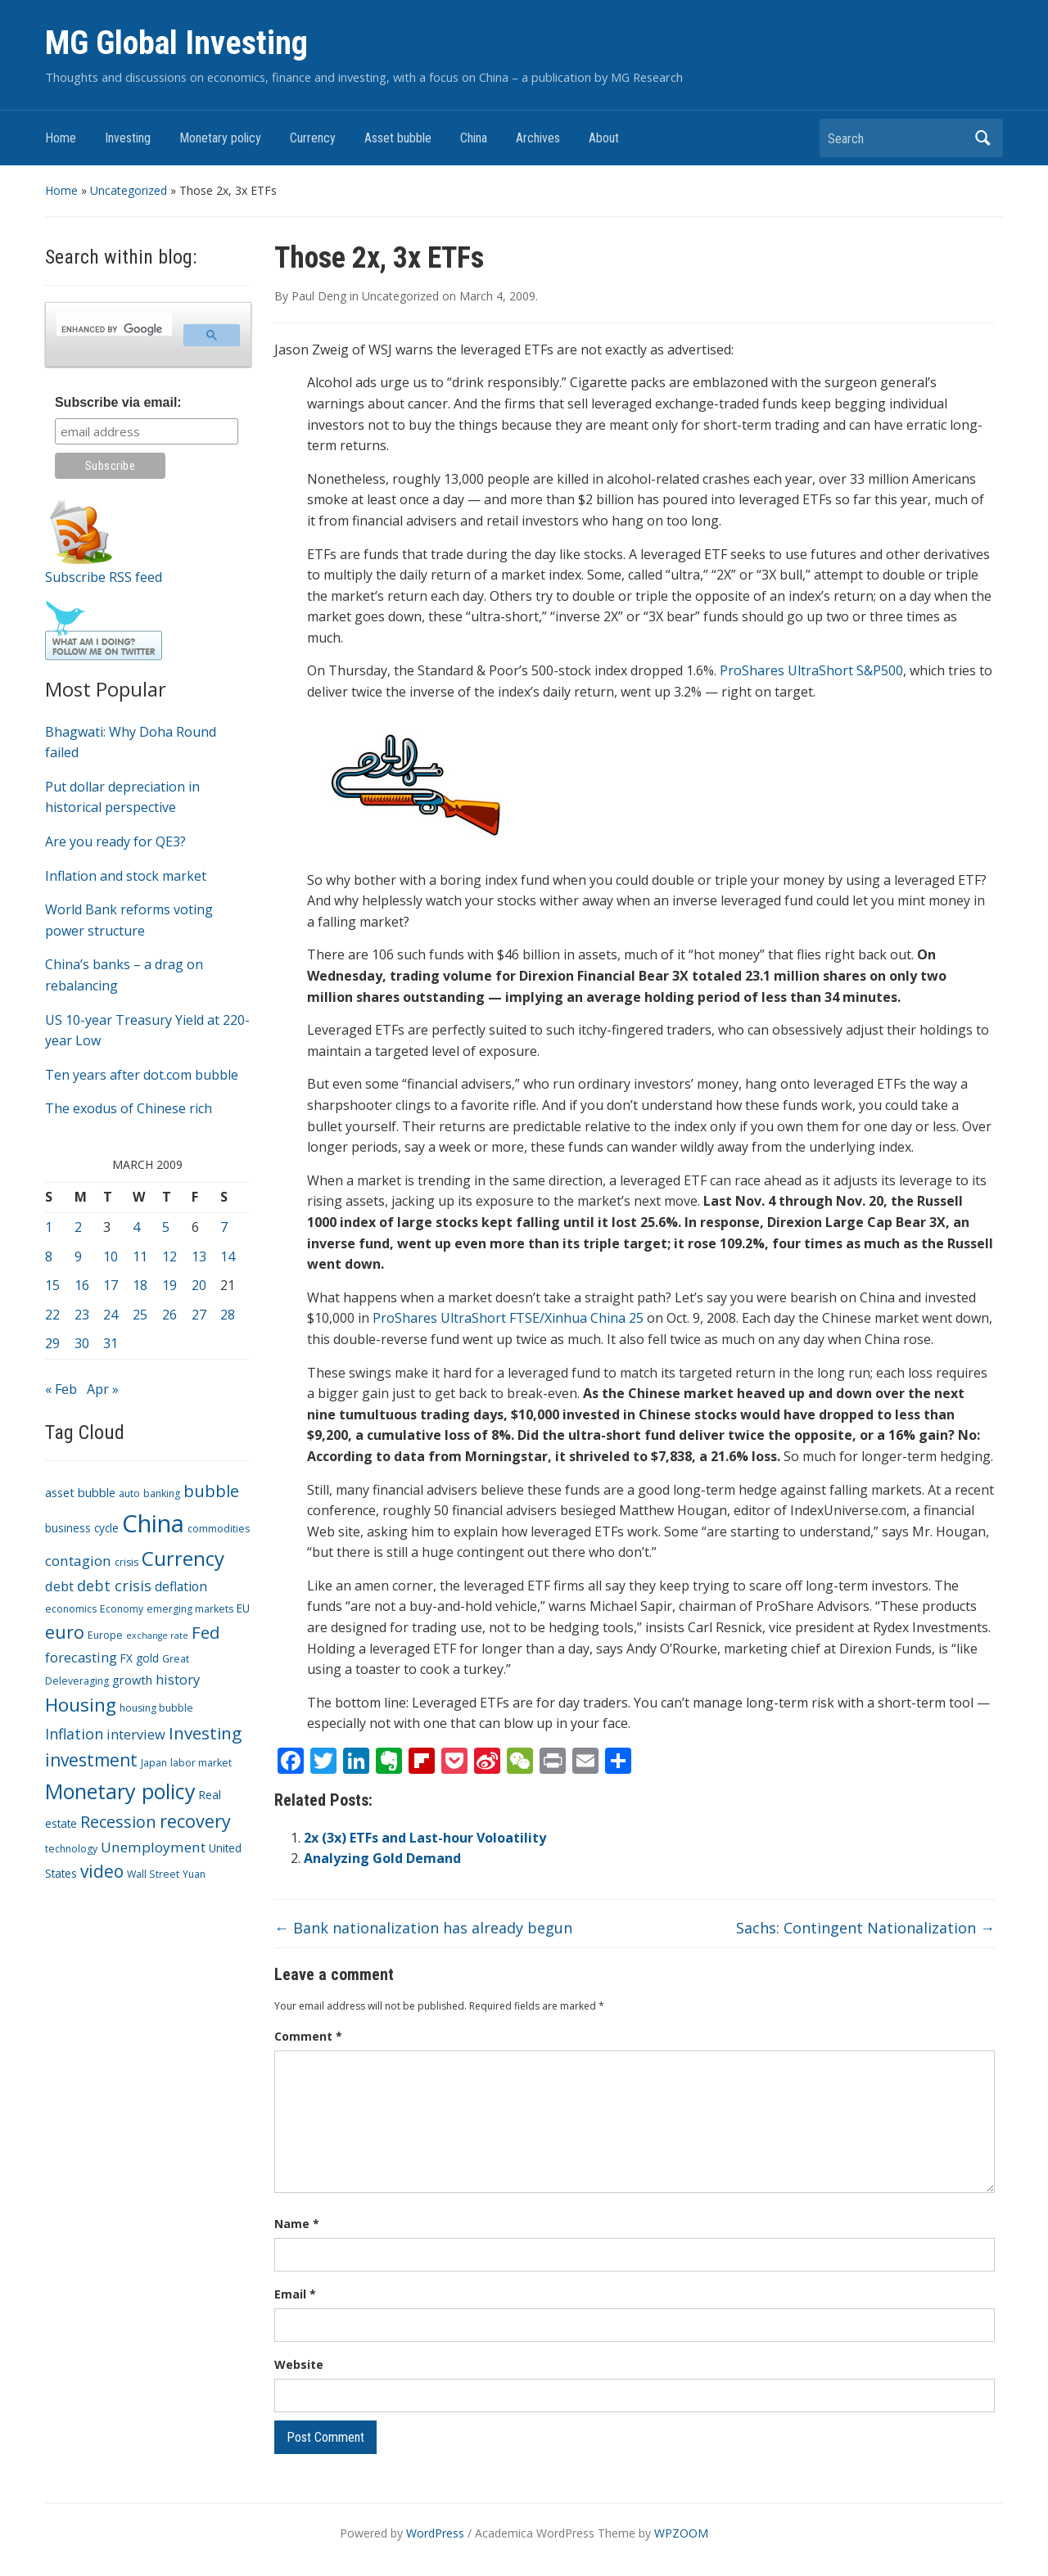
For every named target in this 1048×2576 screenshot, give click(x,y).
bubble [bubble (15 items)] (211, 1490)
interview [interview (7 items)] (135, 1734)
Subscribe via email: (118, 402)
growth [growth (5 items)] (132, 1679)
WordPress (435, 2533)
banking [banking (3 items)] (161, 1493)
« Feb (61, 1389)
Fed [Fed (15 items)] (205, 1632)
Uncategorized (128, 190)
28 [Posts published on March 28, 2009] (227, 1315)
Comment (308, 2036)
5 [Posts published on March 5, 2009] (165, 1227)
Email (295, 2294)
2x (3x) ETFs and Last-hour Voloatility (425, 1838)
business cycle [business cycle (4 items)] (82, 1528)
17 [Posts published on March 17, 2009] (110, 1285)
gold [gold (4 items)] (147, 1658)
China (473, 138)
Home (60, 138)
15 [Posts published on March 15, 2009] (52, 1285)
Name (296, 2223)
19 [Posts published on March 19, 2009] (169, 1285)
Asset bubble (397, 138)
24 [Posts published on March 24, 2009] (110, 1315)
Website (298, 2364)
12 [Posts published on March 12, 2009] (169, 1256)
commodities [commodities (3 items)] (218, 1529)
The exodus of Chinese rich (128, 1108)
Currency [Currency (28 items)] (183, 1558)
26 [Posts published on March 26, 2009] (169, 1315)
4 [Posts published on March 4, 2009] (136, 1227)
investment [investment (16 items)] (91, 1759)
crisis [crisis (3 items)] (126, 1562)
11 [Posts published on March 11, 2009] (140, 1256)
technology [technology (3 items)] (71, 1849)
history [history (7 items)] (178, 1679)
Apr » (103, 1389)
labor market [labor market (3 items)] (201, 1763)
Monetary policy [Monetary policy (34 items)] (120, 1791)
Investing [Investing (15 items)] (205, 1732)
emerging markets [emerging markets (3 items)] (190, 1609)
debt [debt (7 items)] (59, 1586)
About (604, 138)
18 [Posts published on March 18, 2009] (140, 1285)
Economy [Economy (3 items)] (121, 1609)
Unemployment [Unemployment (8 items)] (153, 1847)
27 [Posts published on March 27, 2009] (199, 1315)
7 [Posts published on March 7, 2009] (224, 1227)
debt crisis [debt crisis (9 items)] (114, 1585)
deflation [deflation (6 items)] (181, 1586)
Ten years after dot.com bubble (141, 1075)
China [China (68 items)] (153, 1523)
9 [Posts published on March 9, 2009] (78, 1256)
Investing (128, 138)
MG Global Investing (176, 43)
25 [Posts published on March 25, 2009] (140, 1315)
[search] (112, 329)
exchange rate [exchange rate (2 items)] (157, 1635)
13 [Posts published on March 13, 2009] (199, 1256)
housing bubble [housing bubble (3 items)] (156, 1708)
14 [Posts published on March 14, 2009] (227, 1256)
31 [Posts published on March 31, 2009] (110, 1343)
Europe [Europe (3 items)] (105, 1635)
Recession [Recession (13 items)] (118, 1822)
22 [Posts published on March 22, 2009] (52, 1315)
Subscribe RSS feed (103, 577)
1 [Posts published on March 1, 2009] (48, 1227)
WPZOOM (681, 2533)
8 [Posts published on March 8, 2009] (48, 1256)
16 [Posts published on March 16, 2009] (82, 1285)
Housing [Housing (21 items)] (80, 1704)
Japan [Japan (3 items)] (154, 1763)
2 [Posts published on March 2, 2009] (78, 1227)
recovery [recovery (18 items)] (195, 1821)
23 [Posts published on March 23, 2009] (82, 1315)
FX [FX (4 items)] (126, 1658)
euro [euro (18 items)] (64, 1632)
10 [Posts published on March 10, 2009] (110, 1256)
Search (982, 138)
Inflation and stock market (125, 876)
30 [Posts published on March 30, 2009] (82, 1343)
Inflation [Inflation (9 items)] (74, 1734)
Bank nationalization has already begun (423, 1928)
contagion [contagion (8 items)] (78, 1560)
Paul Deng (318, 296)
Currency (313, 138)
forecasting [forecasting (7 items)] (81, 1657)
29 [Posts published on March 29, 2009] (52, 1343)
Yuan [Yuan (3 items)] (194, 1874)
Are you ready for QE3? (115, 841)
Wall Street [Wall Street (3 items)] (153, 1874)
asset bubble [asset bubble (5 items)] (80, 1492)
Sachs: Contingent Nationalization (865, 1928)
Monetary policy (220, 138)
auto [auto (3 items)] (129, 1493)
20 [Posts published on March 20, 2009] (199, 1285)
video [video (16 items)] (102, 1871)
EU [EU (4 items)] (243, 1608)
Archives (538, 138)
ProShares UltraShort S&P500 (811, 670)
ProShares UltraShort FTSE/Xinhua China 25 (508, 1318)
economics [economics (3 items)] (71, 1609)
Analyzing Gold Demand (382, 1858)
